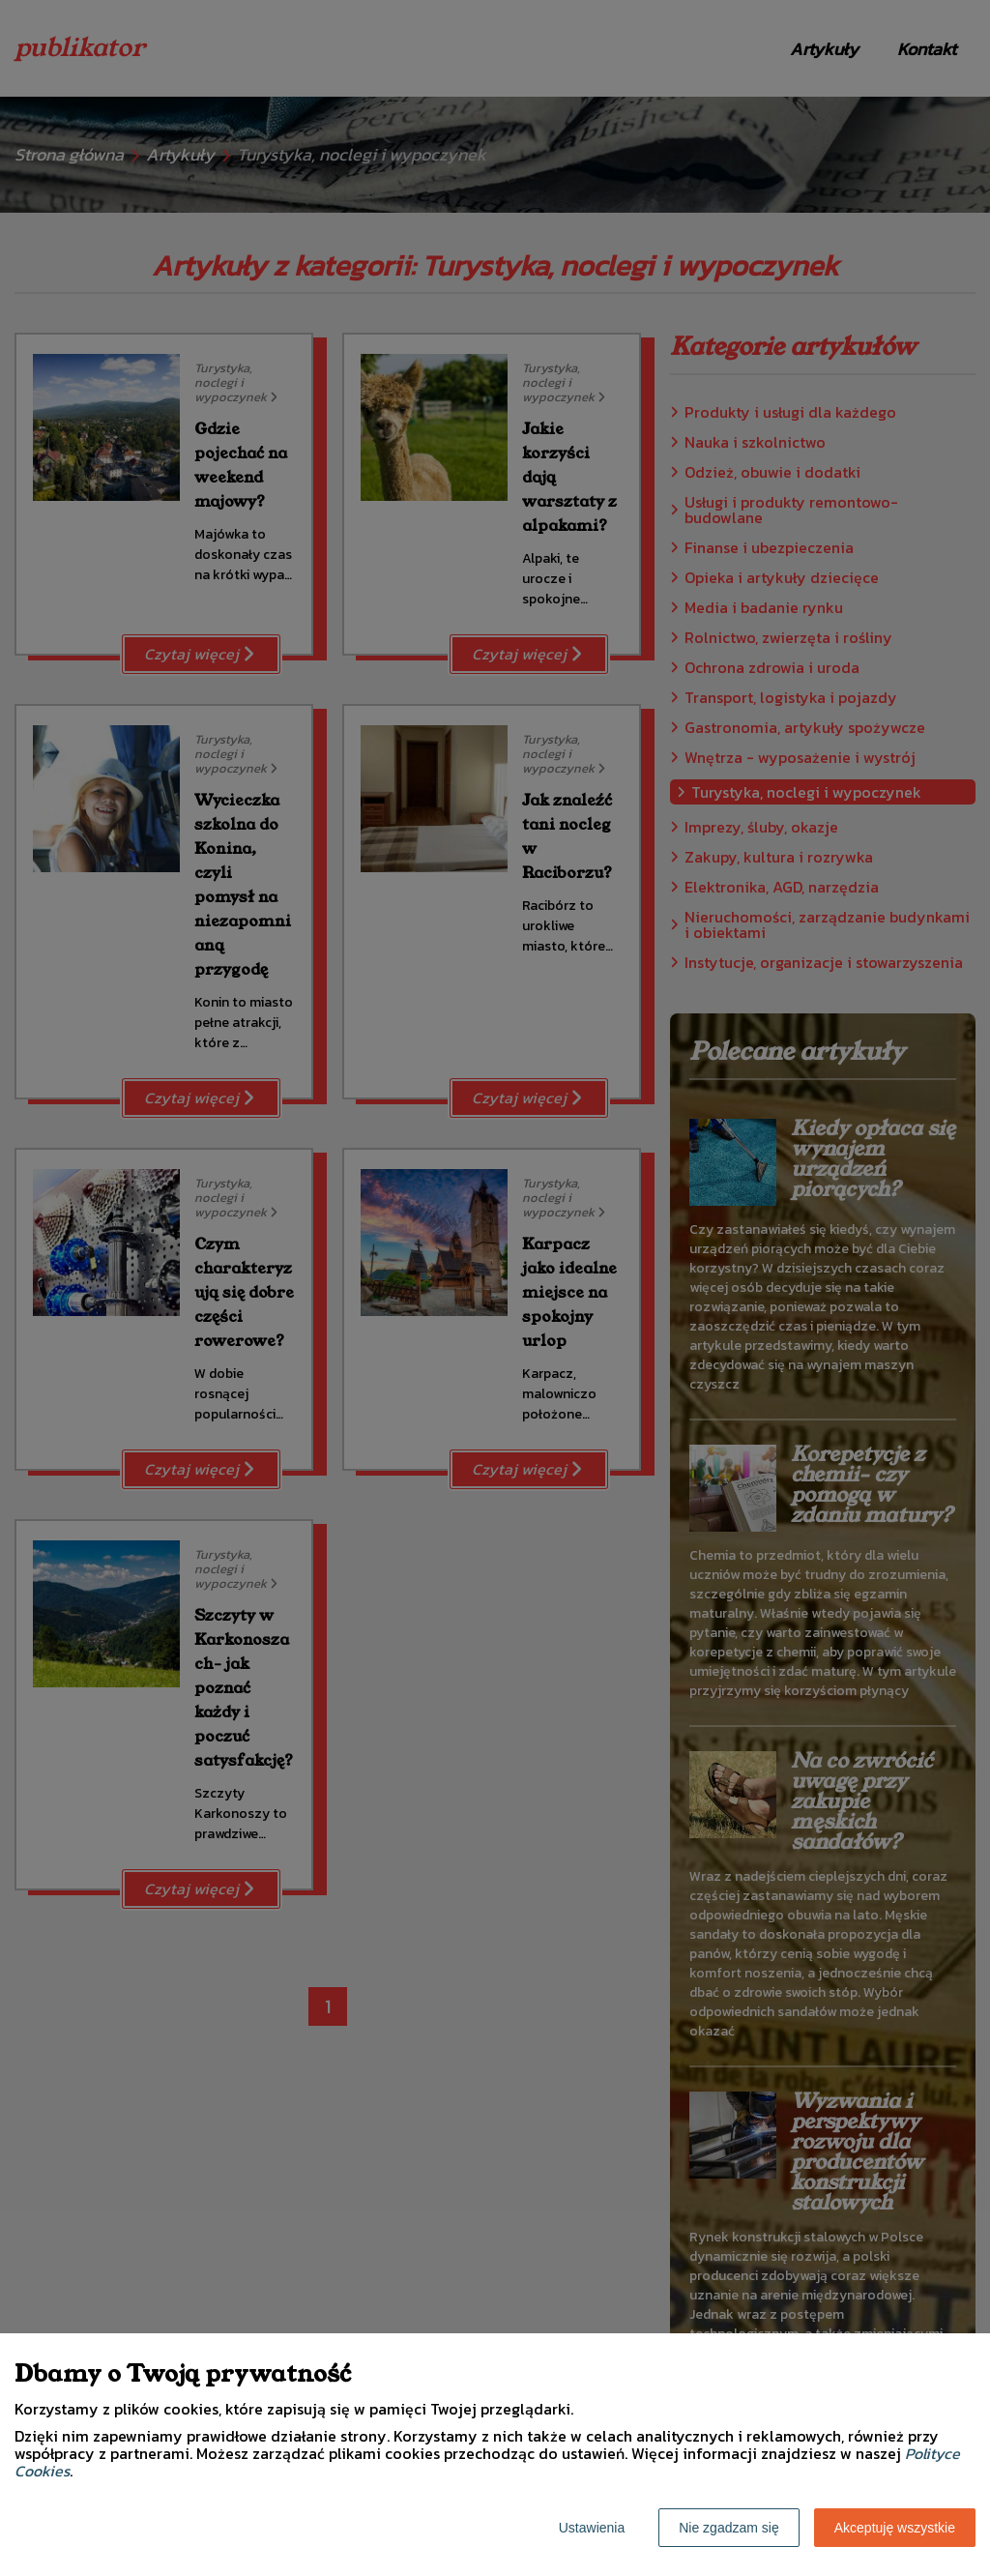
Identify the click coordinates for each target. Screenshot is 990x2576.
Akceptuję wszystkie (894, 2527)
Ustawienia (592, 2527)
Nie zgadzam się (729, 2527)
